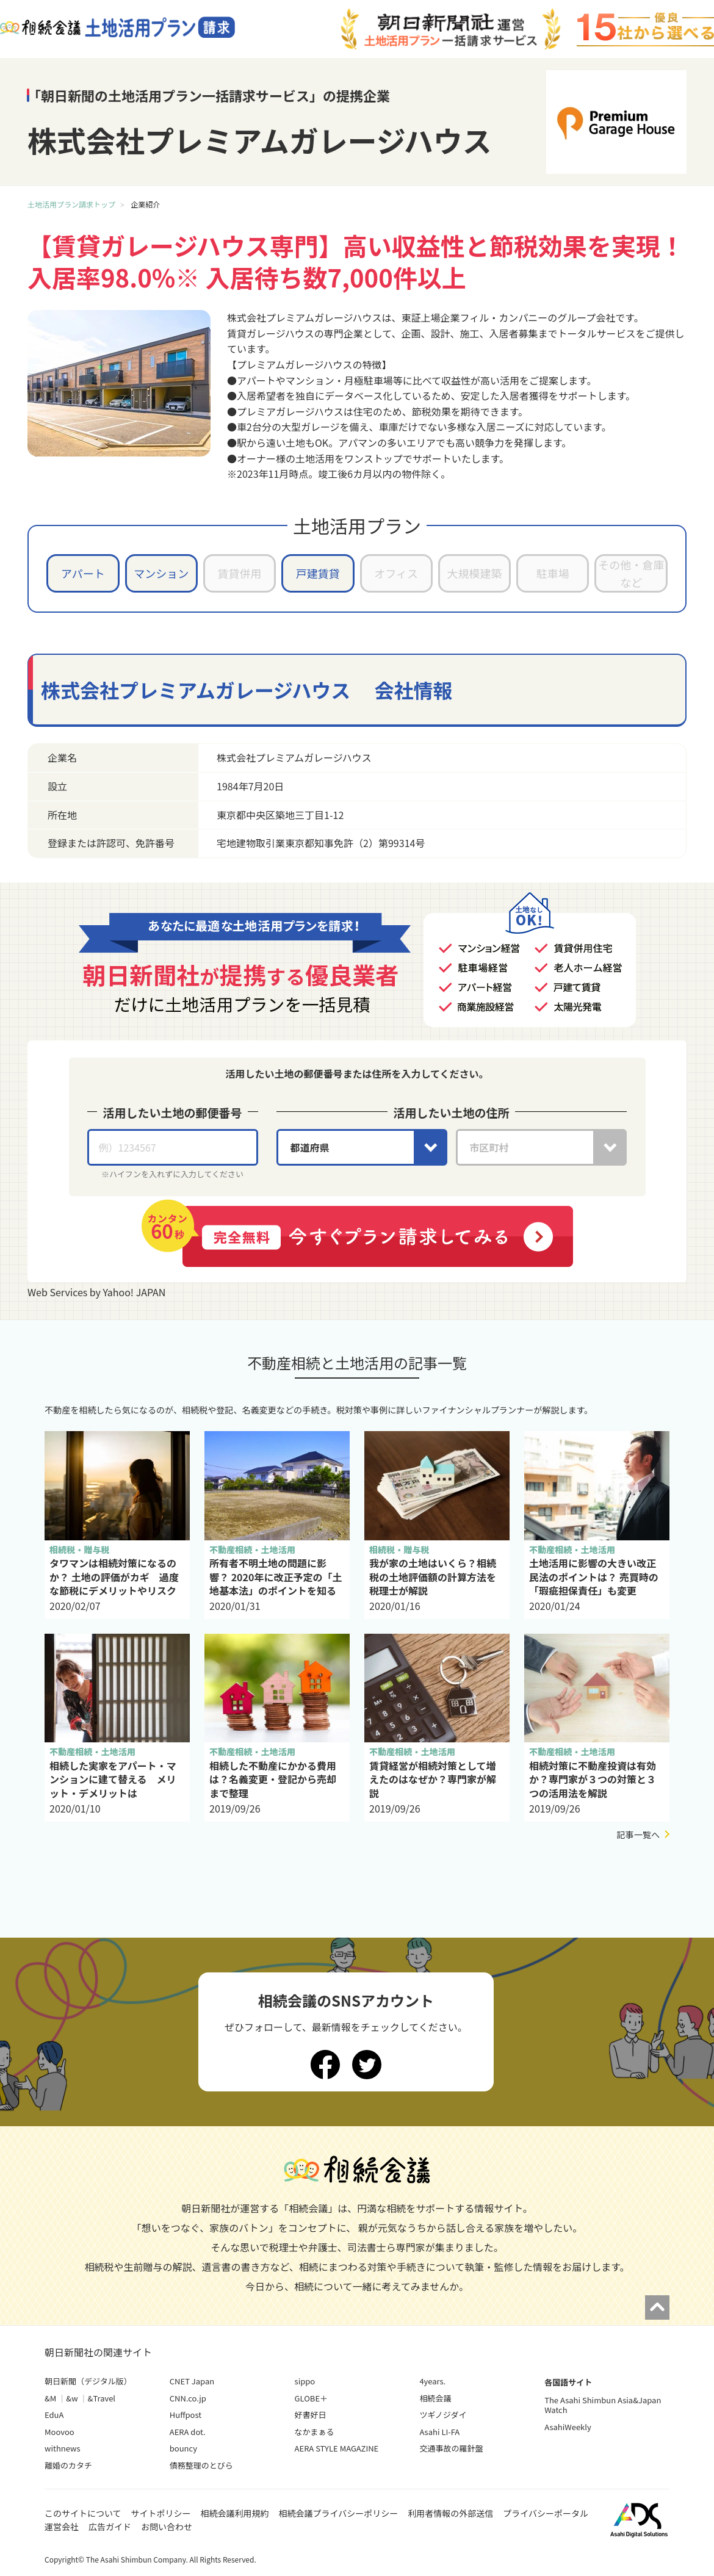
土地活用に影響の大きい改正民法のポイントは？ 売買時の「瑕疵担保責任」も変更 (593, 1577)
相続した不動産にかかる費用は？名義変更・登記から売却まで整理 (272, 1779)
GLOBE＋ (311, 2398)
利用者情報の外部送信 (450, 2513)
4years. (432, 2381)
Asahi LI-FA (439, 2431)
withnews (62, 2448)
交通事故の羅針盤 (451, 2448)
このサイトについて (83, 2513)
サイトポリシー (161, 2513)
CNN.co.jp (188, 2398)
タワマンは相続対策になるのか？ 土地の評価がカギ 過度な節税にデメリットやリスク (114, 1577)
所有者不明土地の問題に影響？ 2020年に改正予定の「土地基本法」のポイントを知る (275, 1577)
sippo (305, 2381)
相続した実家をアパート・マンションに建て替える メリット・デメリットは (112, 1779)
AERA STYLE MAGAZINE (337, 2448)
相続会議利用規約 (235, 2513)
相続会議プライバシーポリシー (338, 2513)
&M (50, 2398)
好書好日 (310, 2414)
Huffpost (185, 2414)
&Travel (101, 2398)
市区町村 (489, 1147)
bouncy (183, 2448)
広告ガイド (109, 2526)
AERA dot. (188, 2431)
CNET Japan (192, 2381)
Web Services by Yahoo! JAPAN (96, 1292)
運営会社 (62, 2526)
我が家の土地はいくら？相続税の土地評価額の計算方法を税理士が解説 (432, 1577)
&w (72, 2398)
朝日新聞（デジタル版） (88, 2381)
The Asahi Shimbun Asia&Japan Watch (602, 2404)
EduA (54, 2414)
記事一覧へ (638, 1834)
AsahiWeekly (567, 2427)
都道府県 (310, 1147)
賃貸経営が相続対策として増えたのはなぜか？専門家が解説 (432, 1779)
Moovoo (59, 2431)
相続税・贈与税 (79, 1549)
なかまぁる (314, 2431)
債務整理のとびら (201, 2465)
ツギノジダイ (442, 2414)
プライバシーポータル (545, 2513)
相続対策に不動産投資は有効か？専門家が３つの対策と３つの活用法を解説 (592, 1779)
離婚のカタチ (68, 2465)
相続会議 (435, 2398)
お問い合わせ (166, 2526)
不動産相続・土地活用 (252, 1549)
